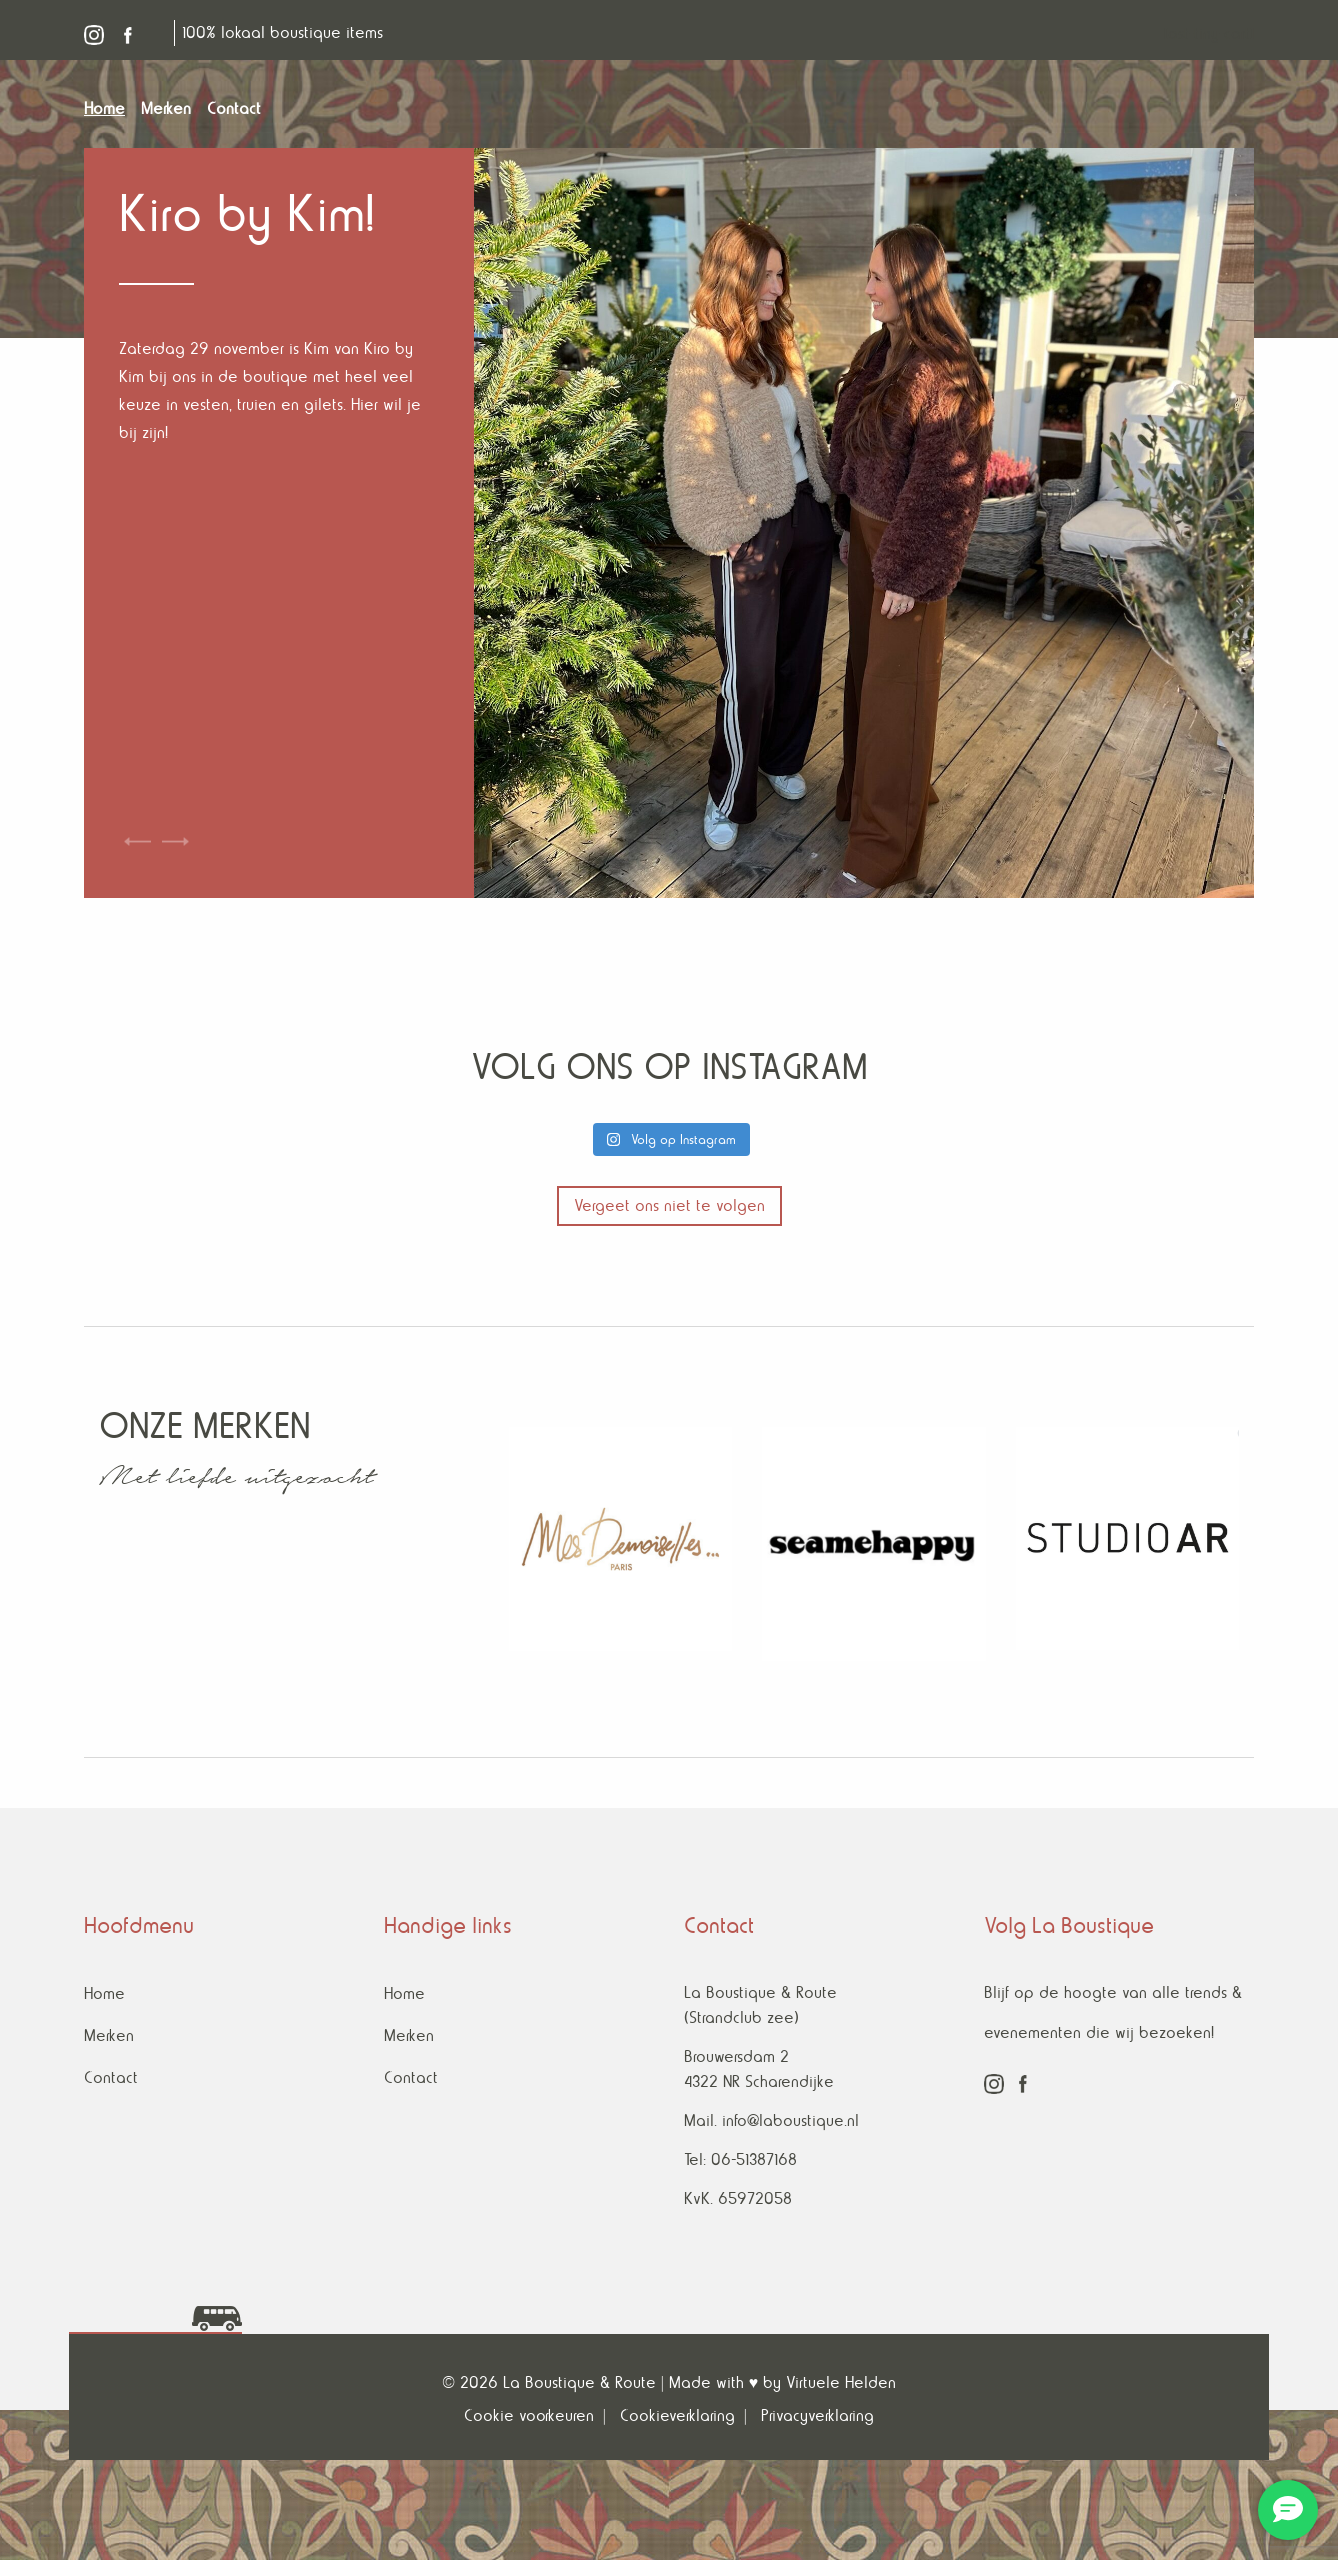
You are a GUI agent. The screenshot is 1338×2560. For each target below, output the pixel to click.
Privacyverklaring (817, 2415)
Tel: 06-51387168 (740, 2159)
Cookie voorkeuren (529, 2415)
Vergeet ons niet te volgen (669, 1205)
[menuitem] (112, 109)
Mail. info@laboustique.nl (771, 2120)
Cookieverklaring (677, 2415)
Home (104, 1993)
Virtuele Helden (841, 2382)
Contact (111, 2077)
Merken (109, 2035)
